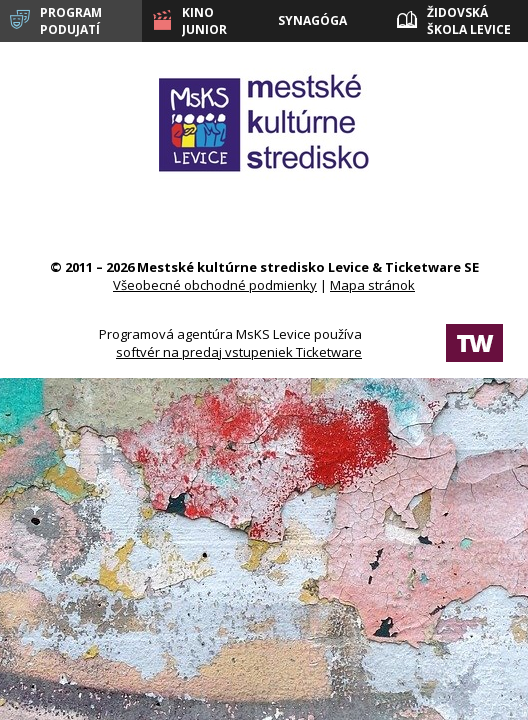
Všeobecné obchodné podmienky (215, 285)
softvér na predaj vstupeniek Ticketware (239, 352)
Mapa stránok (372, 285)
